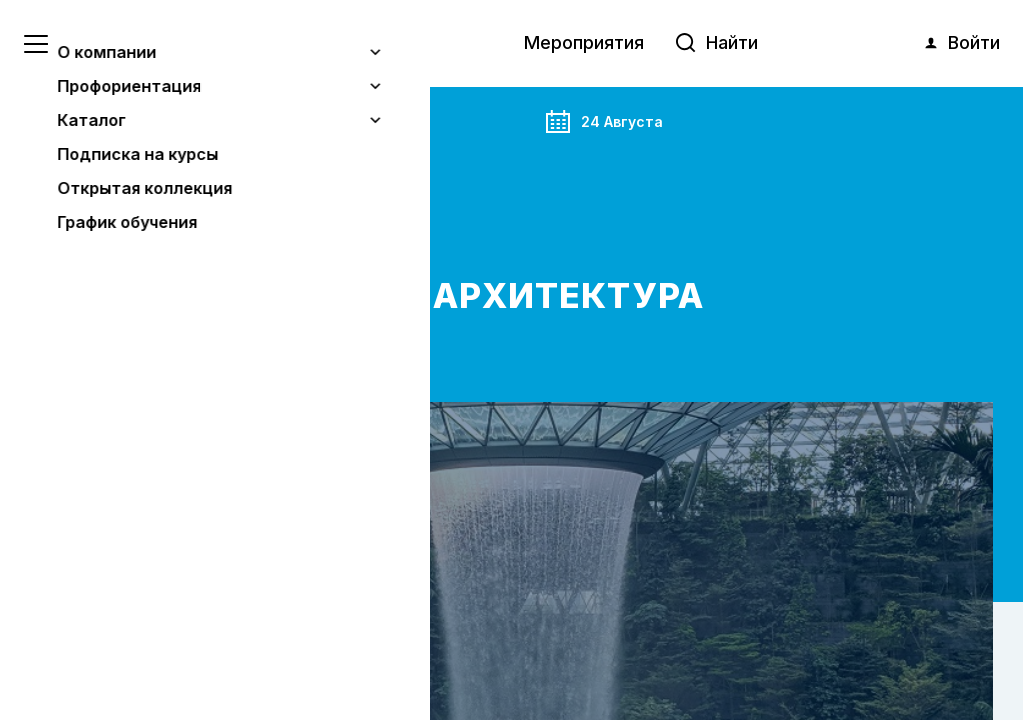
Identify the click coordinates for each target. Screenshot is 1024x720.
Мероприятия (584, 42)
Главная (59, 116)
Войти (961, 43)
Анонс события (154, 116)
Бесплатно (91, 195)
